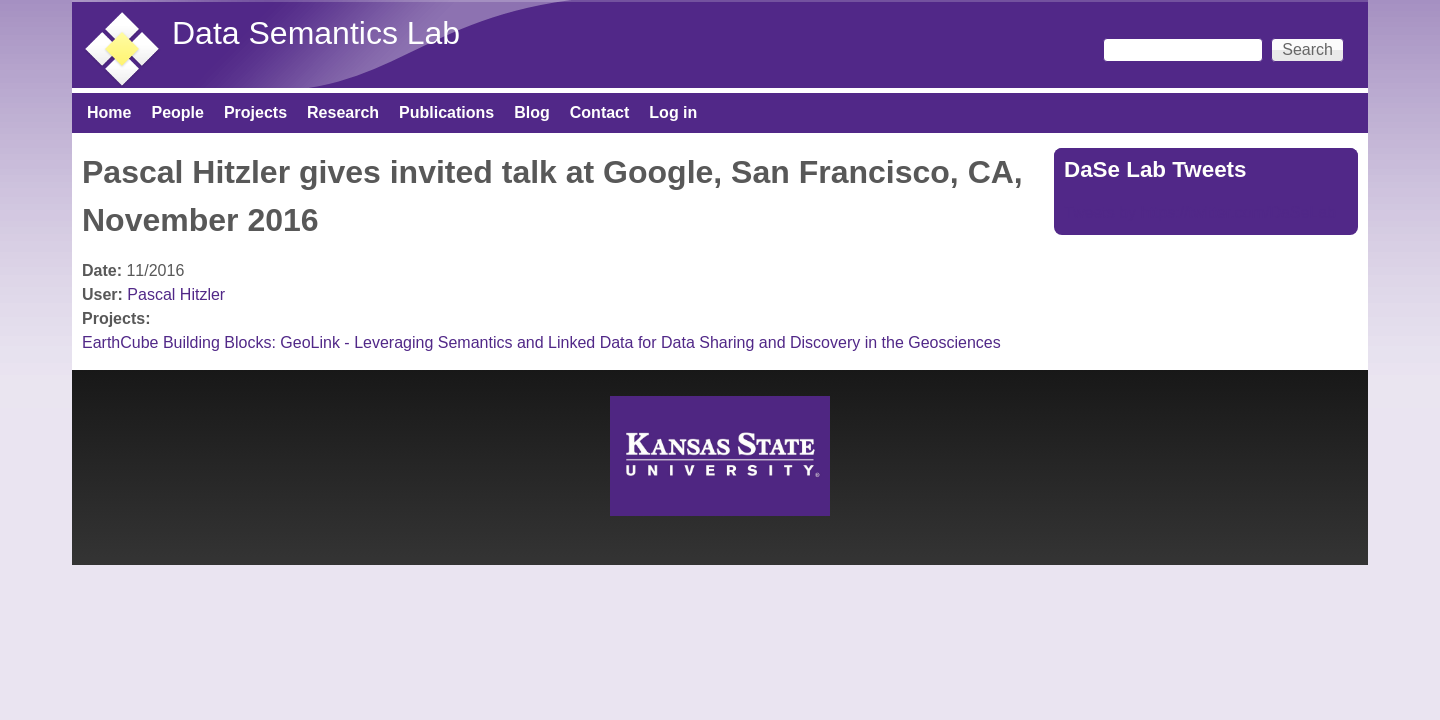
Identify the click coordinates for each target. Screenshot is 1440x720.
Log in (673, 112)
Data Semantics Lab (316, 33)
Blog (532, 112)
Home (109, 112)
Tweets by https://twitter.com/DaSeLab (1200, 212)
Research (343, 112)
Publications (446, 112)
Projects (255, 112)
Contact (600, 112)
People (177, 112)
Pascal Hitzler (176, 294)
